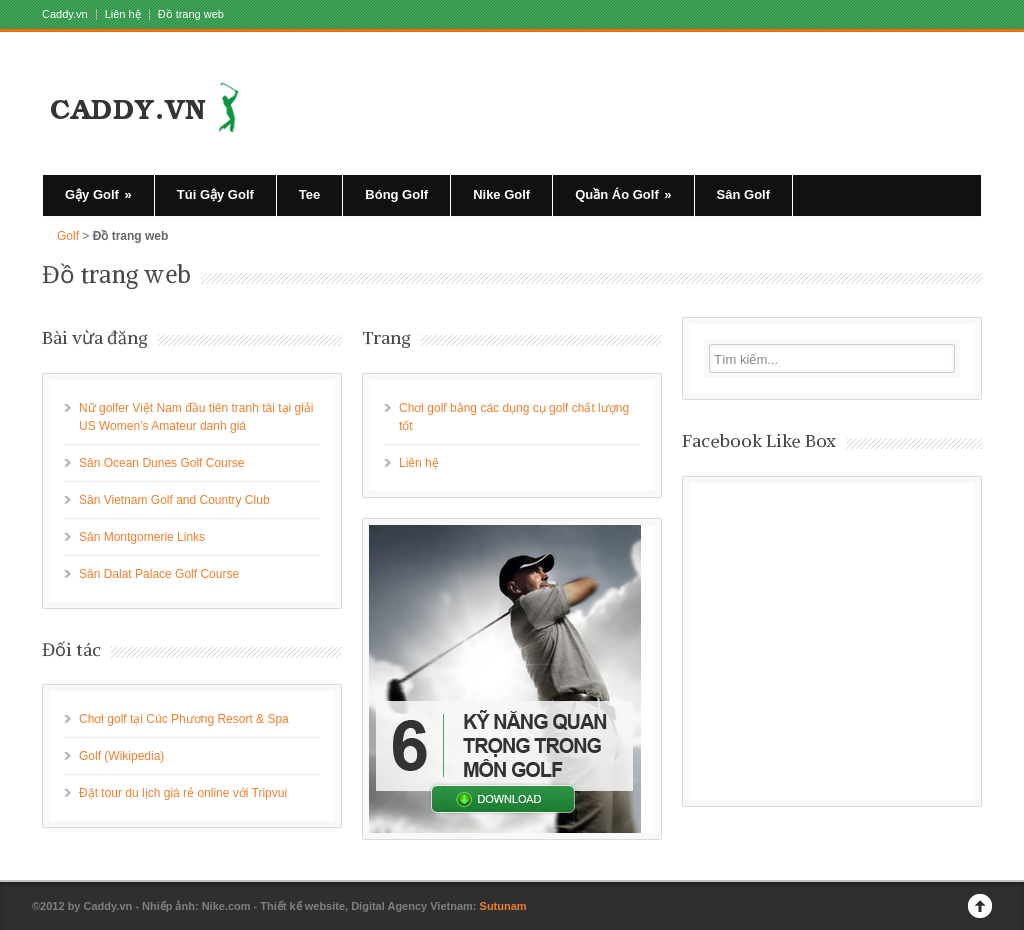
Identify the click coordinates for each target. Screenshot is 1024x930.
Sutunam (503, 906)
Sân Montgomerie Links (142, 537)
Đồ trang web (191, 14)
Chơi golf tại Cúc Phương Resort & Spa (184, 719)
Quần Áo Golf (623, 194)
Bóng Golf (396, 194)
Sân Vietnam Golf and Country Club (174, 500)
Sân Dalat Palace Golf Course (159, 574)
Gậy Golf (98, 194)
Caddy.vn (65, 14)
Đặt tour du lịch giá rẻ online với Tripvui (183, 793)
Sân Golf (743, 194)
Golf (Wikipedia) (121, 756)
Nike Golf (501, 194)
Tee (309, 194)
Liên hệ (123, 14)
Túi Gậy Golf (215, 194)
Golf (68, 236)
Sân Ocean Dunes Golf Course (161, 463)
